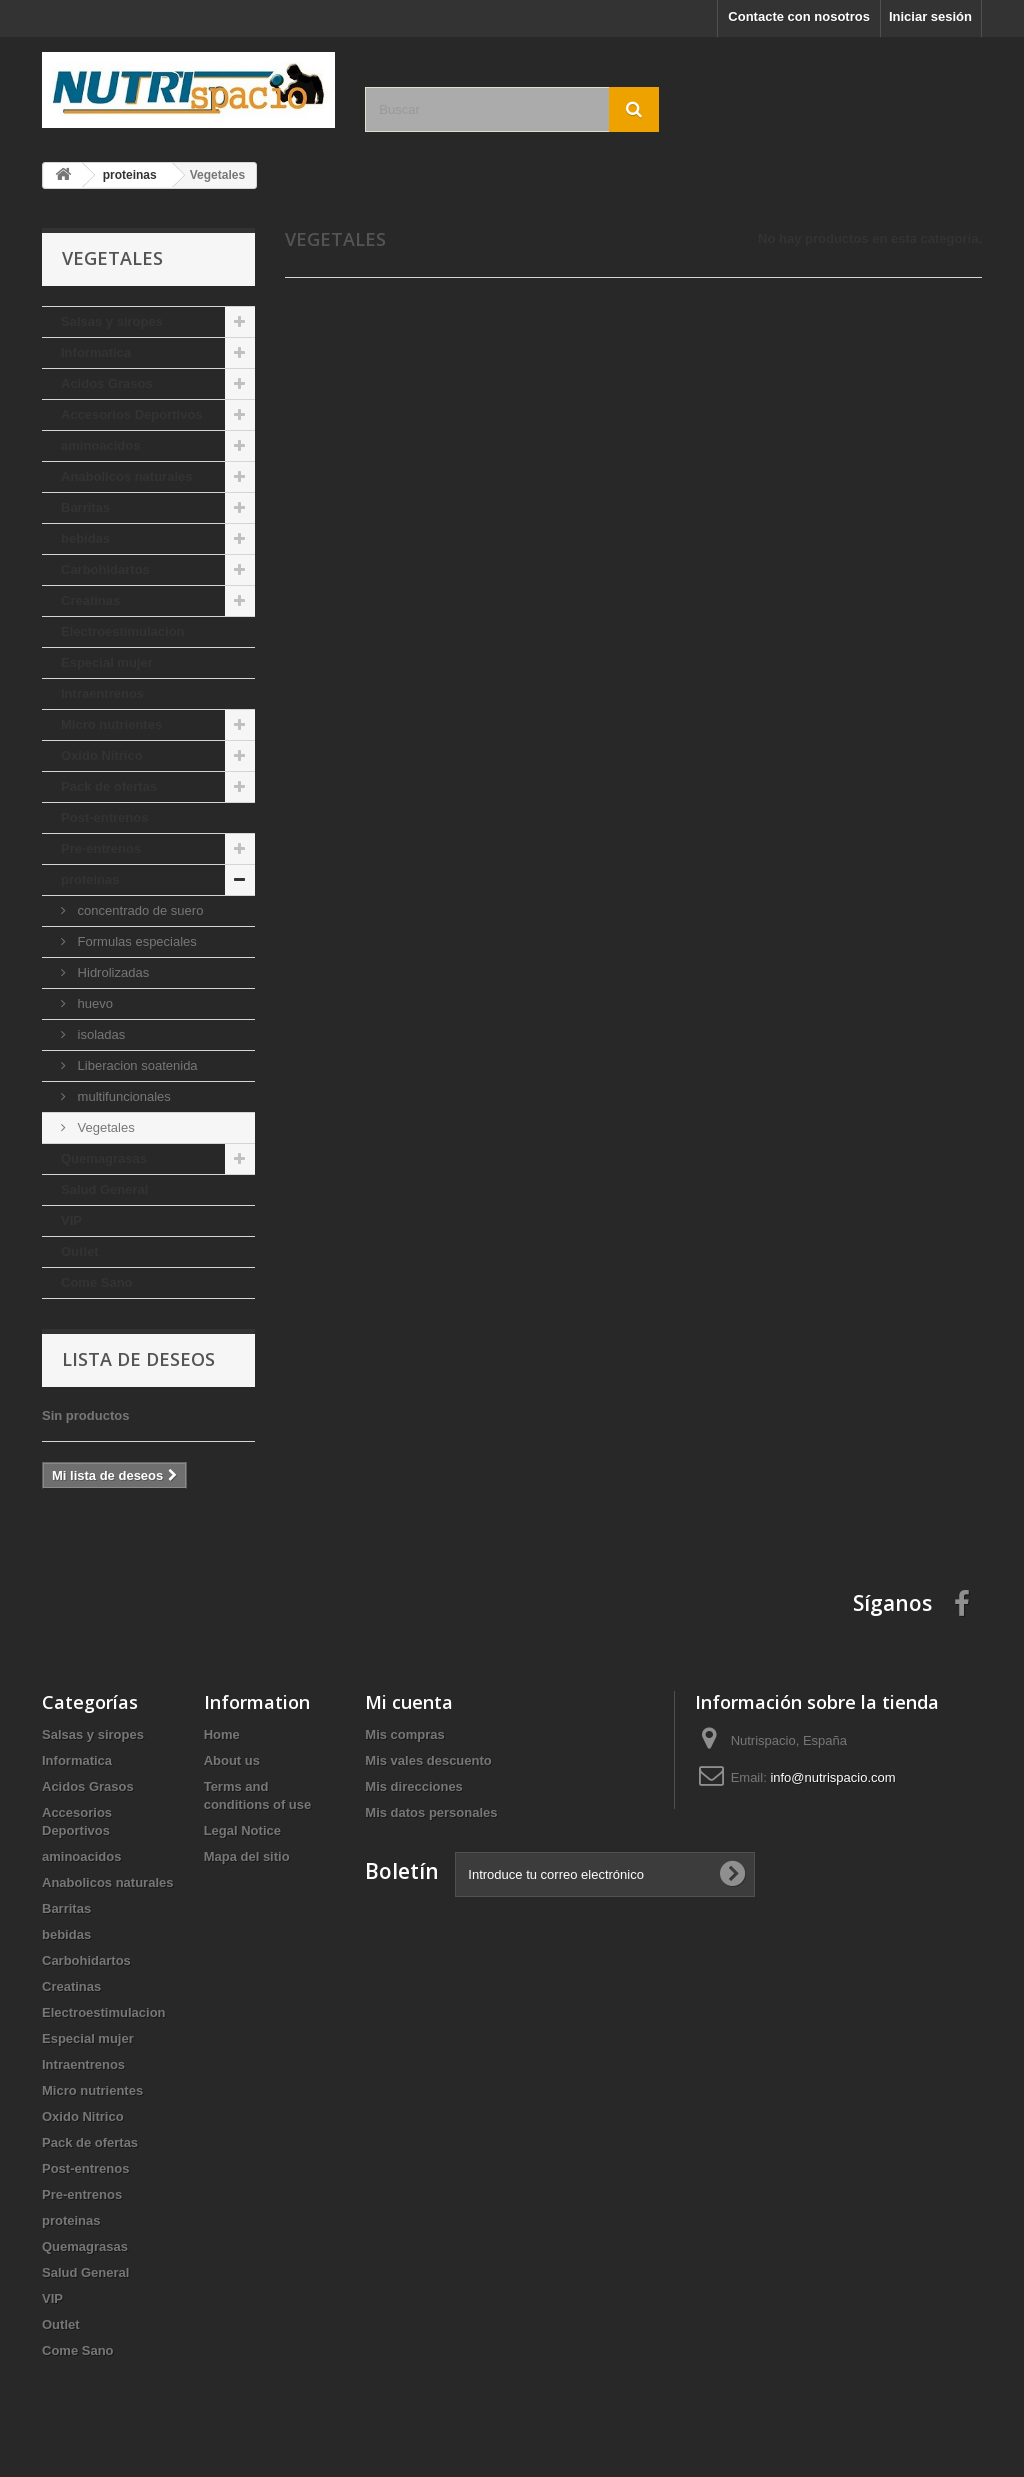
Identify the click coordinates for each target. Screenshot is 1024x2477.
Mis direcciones (414, 1786)
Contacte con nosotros (799, 16)
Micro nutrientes (111, 724)
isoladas (99, 1034)
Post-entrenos (104, 817)
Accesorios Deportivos (132, 414)
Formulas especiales (135, 941)
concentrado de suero (138, 910)
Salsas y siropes (112, 321)
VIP (71, 1220)
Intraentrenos (102, 693)
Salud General (104, 1189)
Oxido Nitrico (102, 755)
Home (222, 1734)
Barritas (85, 507)
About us (232, 1760)
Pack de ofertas (109, 786)
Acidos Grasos (107, 383)
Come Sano (97, 1282)
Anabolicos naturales (126, 476)
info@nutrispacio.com (832, 1777)
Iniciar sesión (930, 16)
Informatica (96, 352)
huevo (93, 1003)
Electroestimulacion (123, 631)
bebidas (85, 538)
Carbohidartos (105, 569)
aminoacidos (100, 445)
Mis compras (404, 1734)
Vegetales (104, 1127)
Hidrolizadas (111, 972)
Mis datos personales (431, 1812)
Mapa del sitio (247, 1856)
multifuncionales (122, 1096)
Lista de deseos (138, 1359)
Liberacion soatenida (136, 1065)
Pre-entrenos (101, 848)
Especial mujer (107, 662)
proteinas (90, 879)
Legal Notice (242, 1830)
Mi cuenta (409, 1702)
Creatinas (90, 600)
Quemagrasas (104, 1158)
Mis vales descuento (428, 1760)
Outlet (80, 1251)
